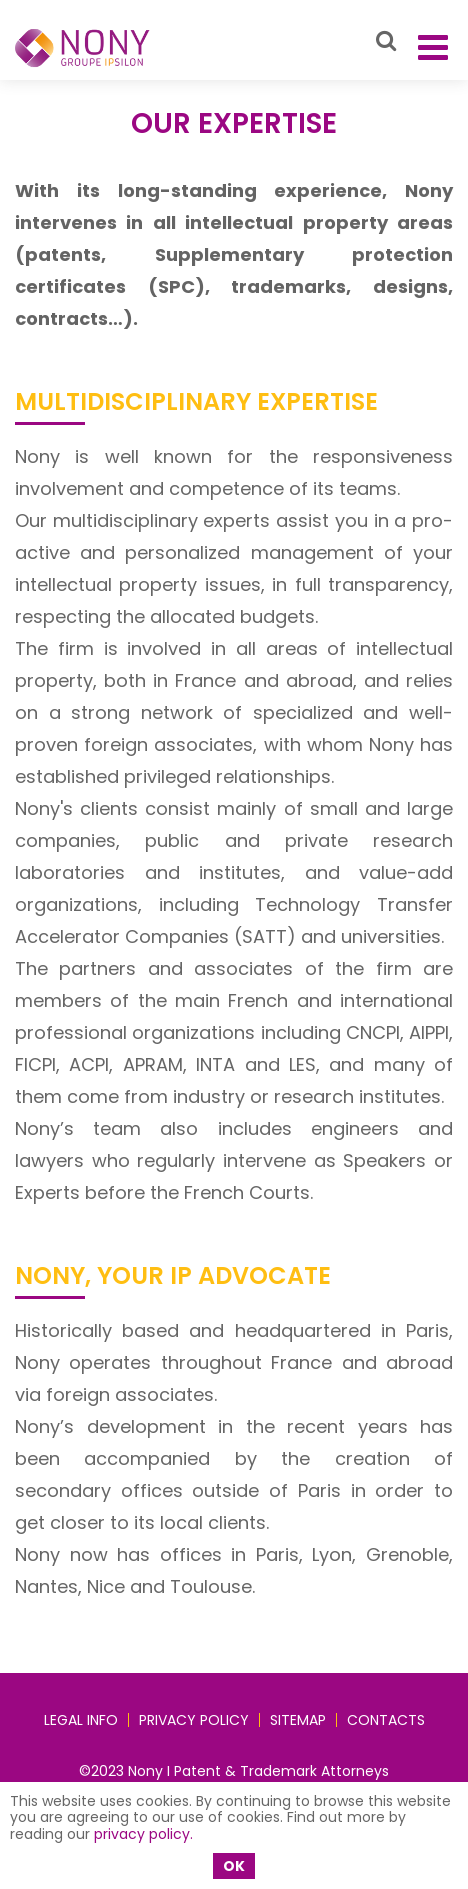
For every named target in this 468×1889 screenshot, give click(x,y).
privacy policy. (143, 1834)
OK (234, 1866)
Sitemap (298, 1720)
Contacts (386, 1720)
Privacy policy (194, 1720)
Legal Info (81, 1720)
